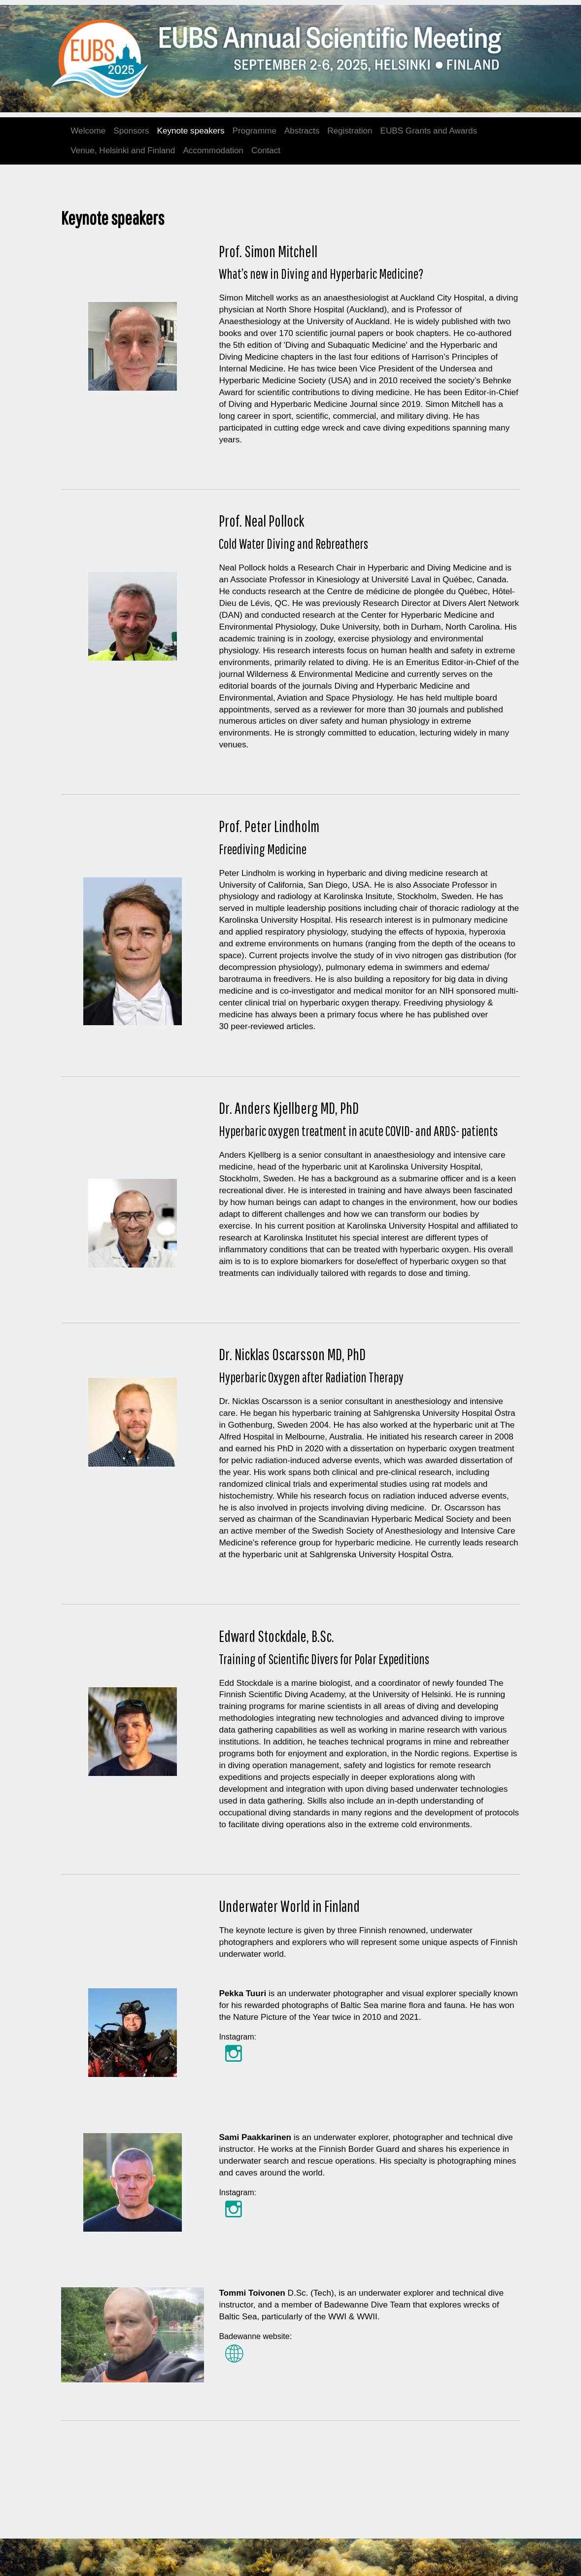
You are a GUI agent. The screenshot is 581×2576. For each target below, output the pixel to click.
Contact (265, 150)
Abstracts (301, 130)
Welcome (87, 130)
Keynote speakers (191, 130)
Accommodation (213, 150)
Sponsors (131, 130)
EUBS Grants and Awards (429, 130)
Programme (254, 130)
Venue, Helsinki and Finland (122, 150)
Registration (349, 130)
